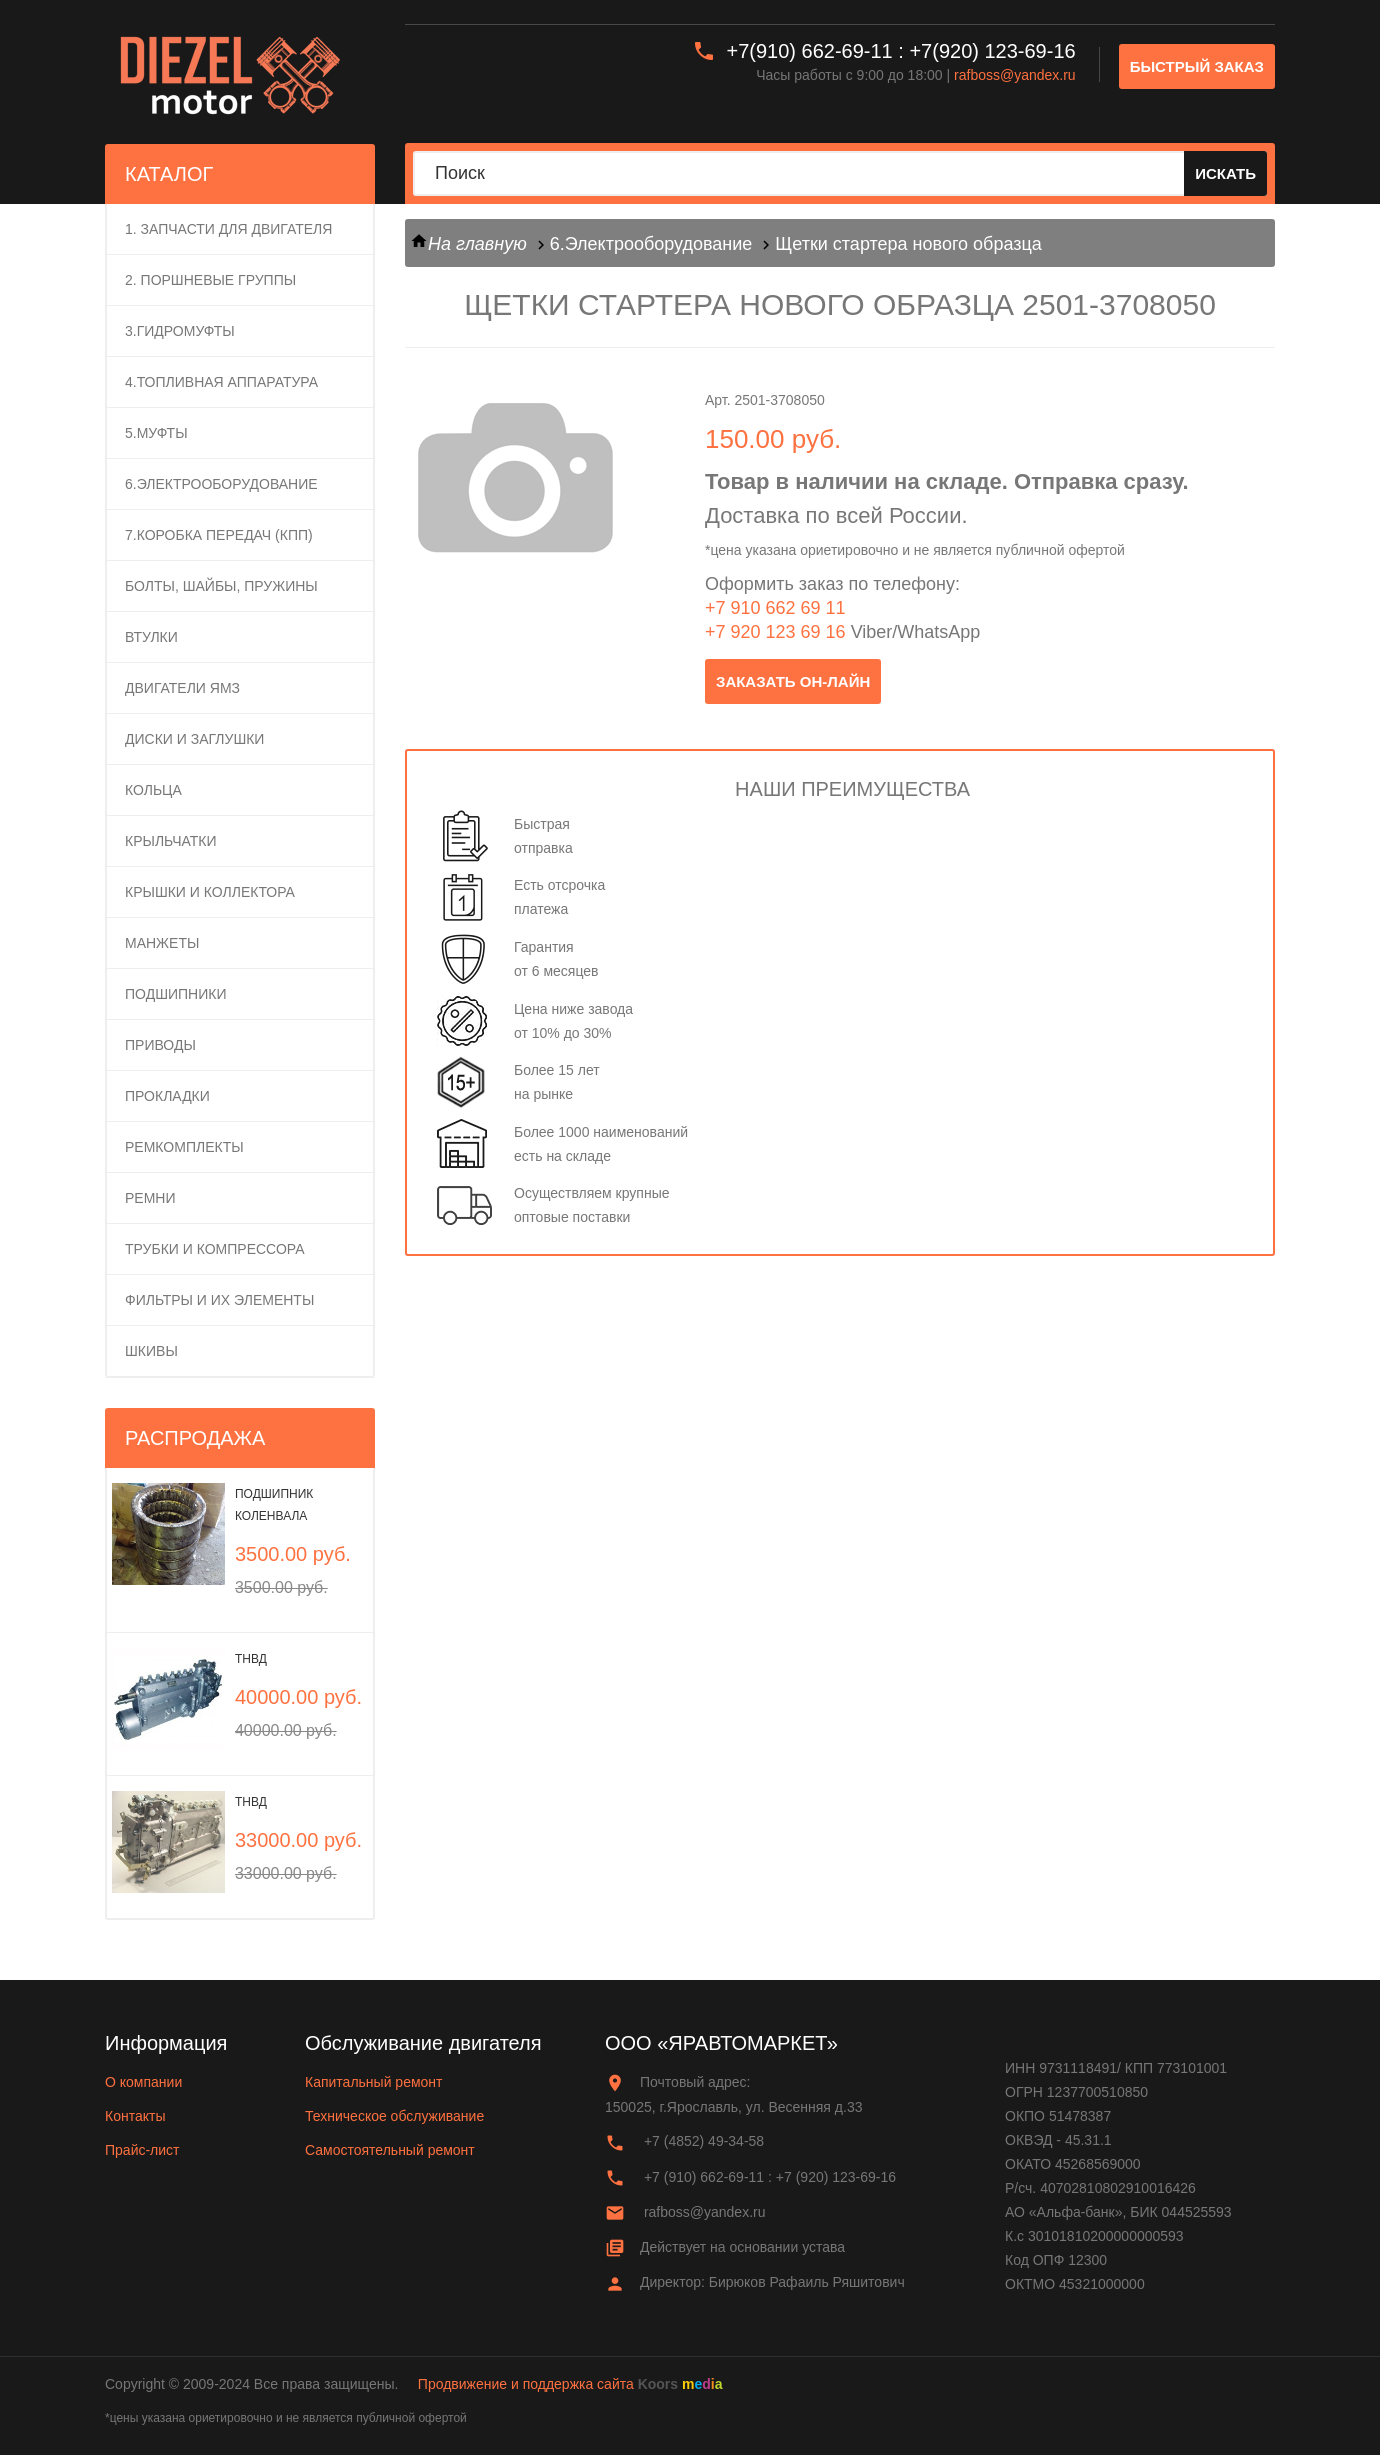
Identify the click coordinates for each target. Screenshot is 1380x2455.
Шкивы (151, 1351)
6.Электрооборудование (221, 484)
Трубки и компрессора (215, 1249)
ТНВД (251, 1659)
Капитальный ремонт (373, 2082)
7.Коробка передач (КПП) (219, 535)
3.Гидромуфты (180, 331)
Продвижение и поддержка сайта (526, 2384)
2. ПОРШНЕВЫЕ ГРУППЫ (210, 280)
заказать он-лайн (793, 681)
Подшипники (175, 994)
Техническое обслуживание (394, 2116)
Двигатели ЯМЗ (182, 688)
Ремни (150, 1198)
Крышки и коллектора (210, 892)
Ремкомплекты (184, 1147)
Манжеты (162, 943)
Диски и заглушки (194, 739)
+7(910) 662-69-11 (810, 51)
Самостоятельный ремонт (390, 2150)
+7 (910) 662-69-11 (704, 2177)
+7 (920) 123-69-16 (836, 2177)
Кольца (153, 790)
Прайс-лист (142, 2150)
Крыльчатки (171, 841)
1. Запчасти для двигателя (228, 229)
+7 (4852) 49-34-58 (704, 2141)
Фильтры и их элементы (219, 1300)
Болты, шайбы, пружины (221, 586)
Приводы (160, 1045)
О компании (143, 2082)
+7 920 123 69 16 (775, 632)
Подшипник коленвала (274, 1505)
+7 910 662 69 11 (775, 608)
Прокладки (167, 1096)
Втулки (151, 637)
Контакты (135, 2116)
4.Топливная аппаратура (221, 382)
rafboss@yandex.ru (1015, 75)
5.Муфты (156, 433)
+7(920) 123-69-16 (992, 51)
